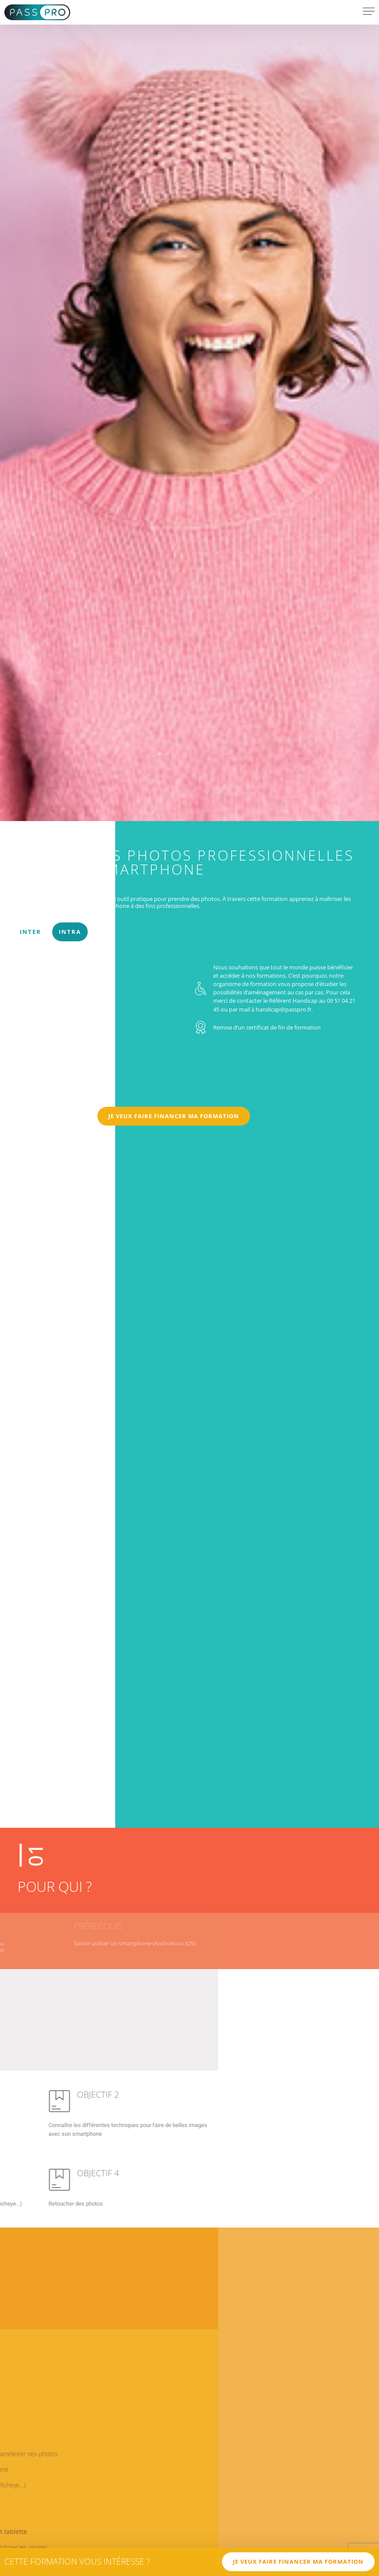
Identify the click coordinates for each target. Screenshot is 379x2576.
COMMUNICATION (42, 879)
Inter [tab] (30, 932)
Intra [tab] (70, 932)
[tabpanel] (189, 1049)
